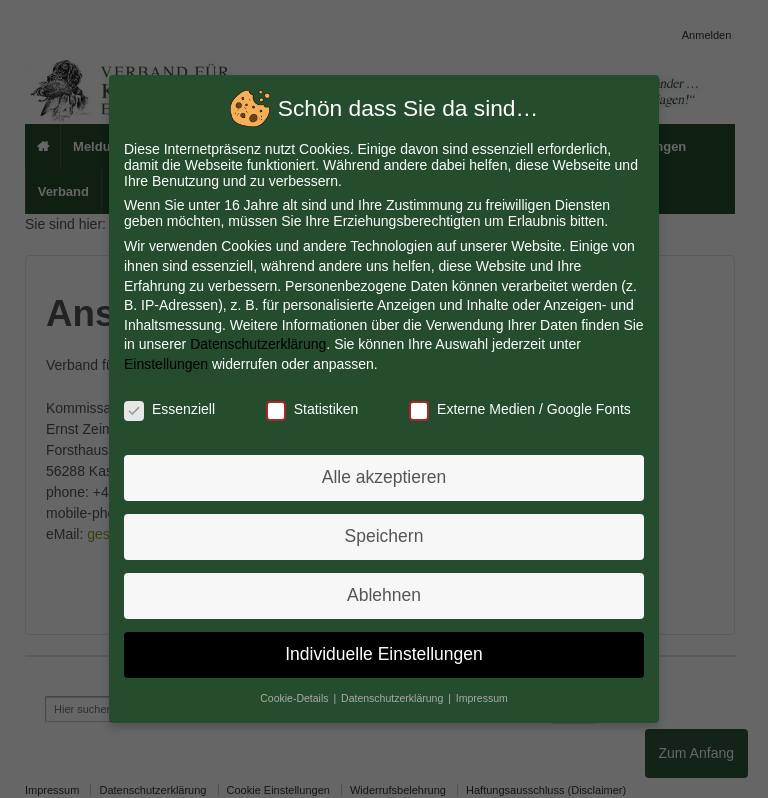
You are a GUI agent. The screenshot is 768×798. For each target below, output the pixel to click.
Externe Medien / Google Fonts (518, 409)
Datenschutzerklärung (260, 345)
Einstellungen (169, 365)
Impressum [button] (480, 694)
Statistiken (312, 409)
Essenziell (173, 409)
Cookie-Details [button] (297, 694)
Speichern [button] (384, 535)
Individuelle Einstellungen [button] (384, 651)
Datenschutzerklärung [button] (394, 694)
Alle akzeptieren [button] (384, 477)
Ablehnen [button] (384, 593)
